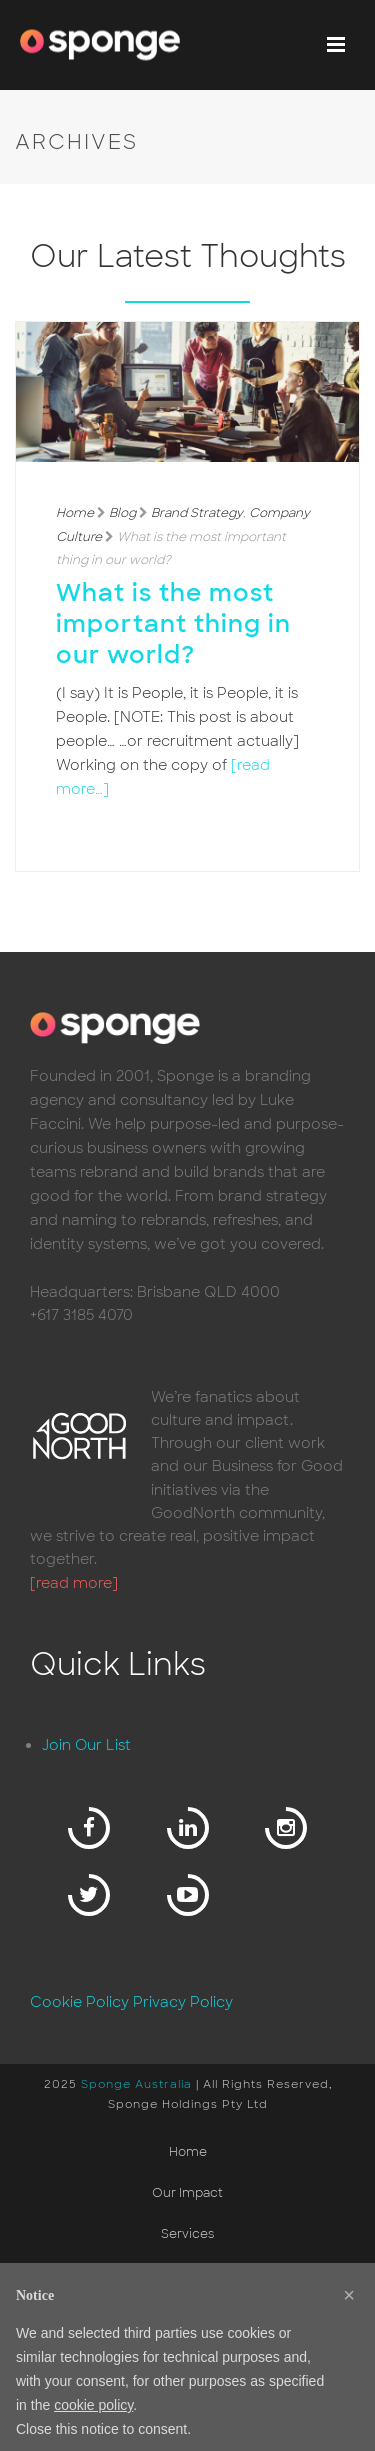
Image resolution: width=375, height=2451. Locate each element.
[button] (349, 2295)
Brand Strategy (197, 513)
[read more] (74, 1583)
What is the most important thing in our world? (173, 623)
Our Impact (187, 2193)
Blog (122, 513)
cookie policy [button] (93, 2405)
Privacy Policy (183, 2002)
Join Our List (86, 1745)
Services (187, 2234)
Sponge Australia (136, 2084)
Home (75, 513)
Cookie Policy (79, 2002)
